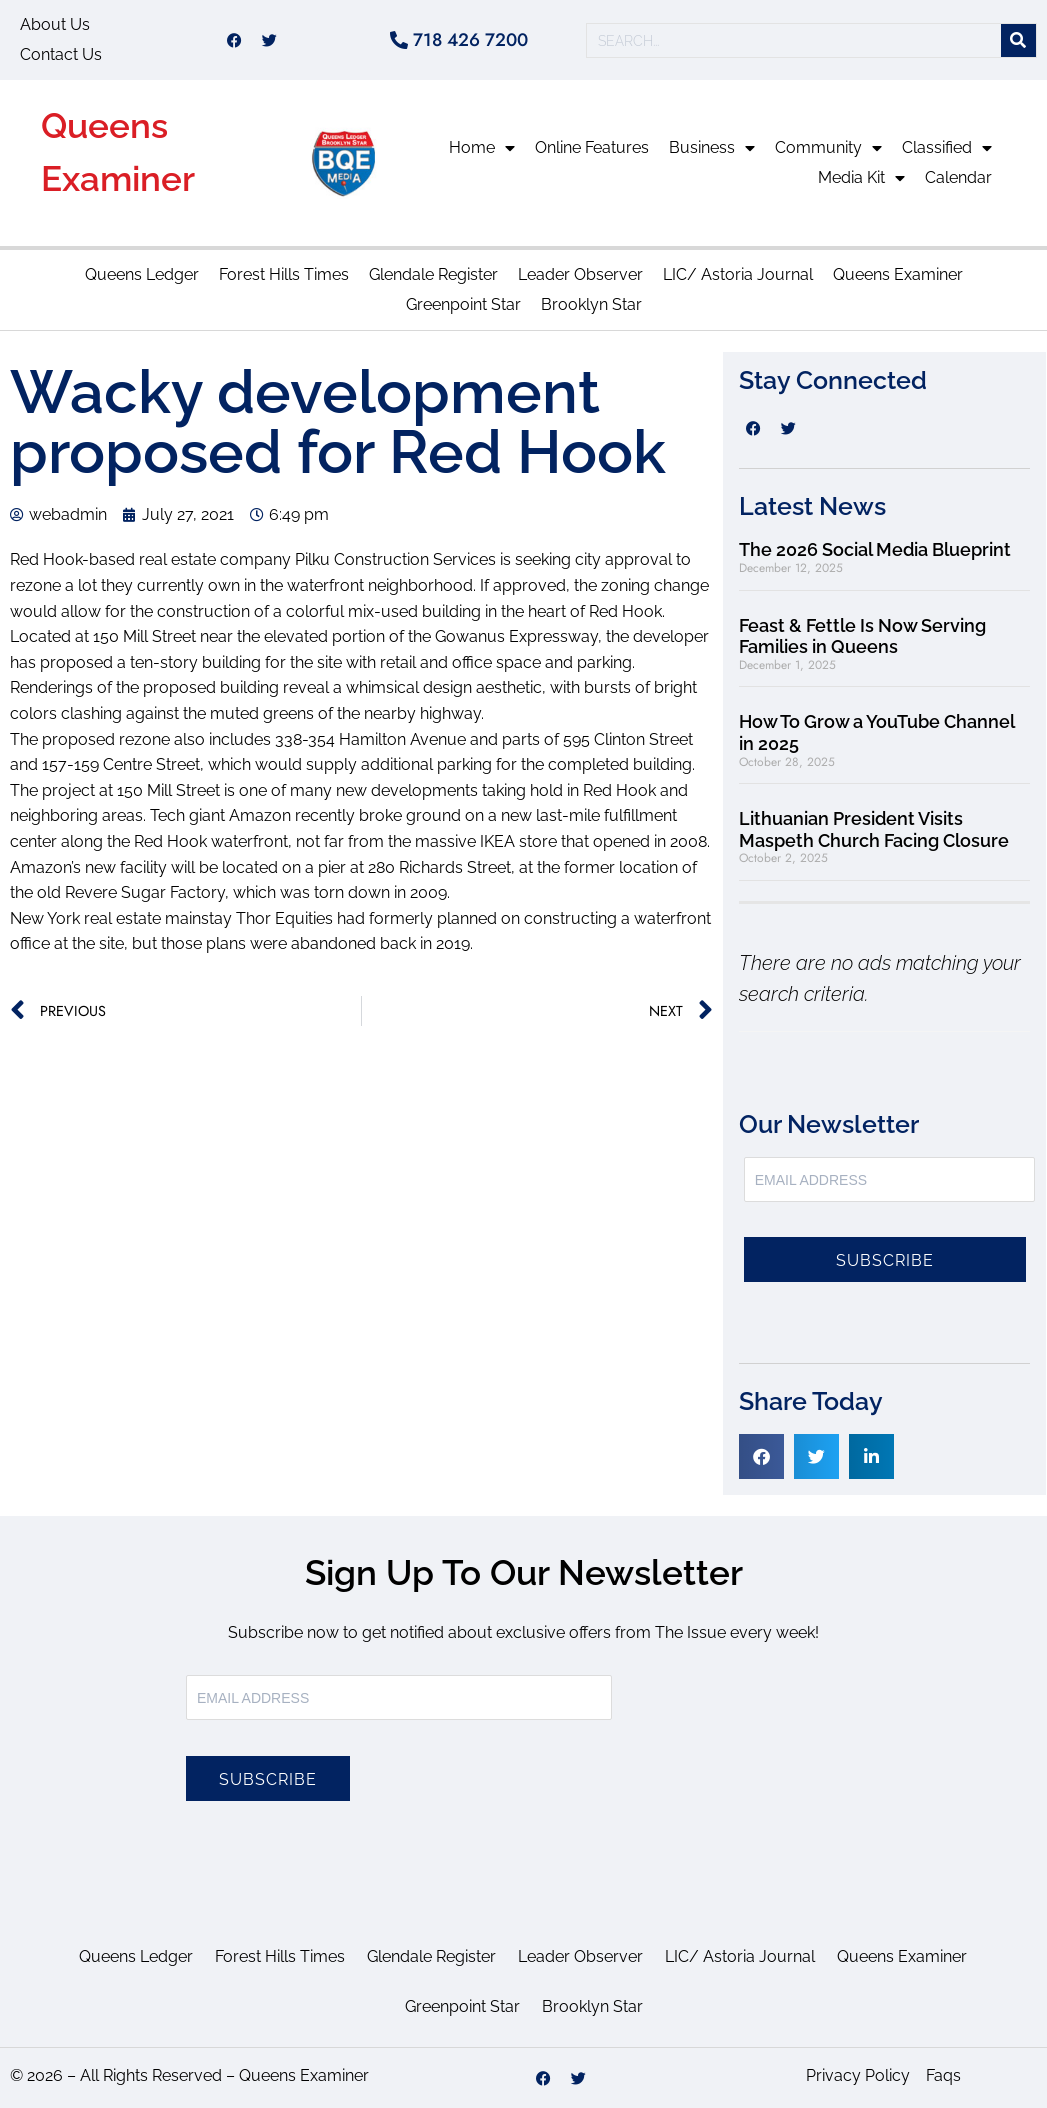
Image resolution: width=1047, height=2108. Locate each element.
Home (482, 148)
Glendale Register (433, 274)
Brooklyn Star (591, 304)
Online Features (592, 147)
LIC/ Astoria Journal (738, 274)
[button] (761, 1456)
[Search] (1018, 40)
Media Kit (861, 178)
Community (828, 148)
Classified (947, 148)
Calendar (958, 177)
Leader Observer (580, 274)
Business (712, 148)
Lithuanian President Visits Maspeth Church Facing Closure (874, 829)
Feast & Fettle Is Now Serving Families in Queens (862, 636)
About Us (55, 24)
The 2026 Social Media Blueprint (875, 549)
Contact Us (61, 54)
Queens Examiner (898, 274)
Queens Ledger (142, 274)
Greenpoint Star (463, 304)
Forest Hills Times (284, 274)
